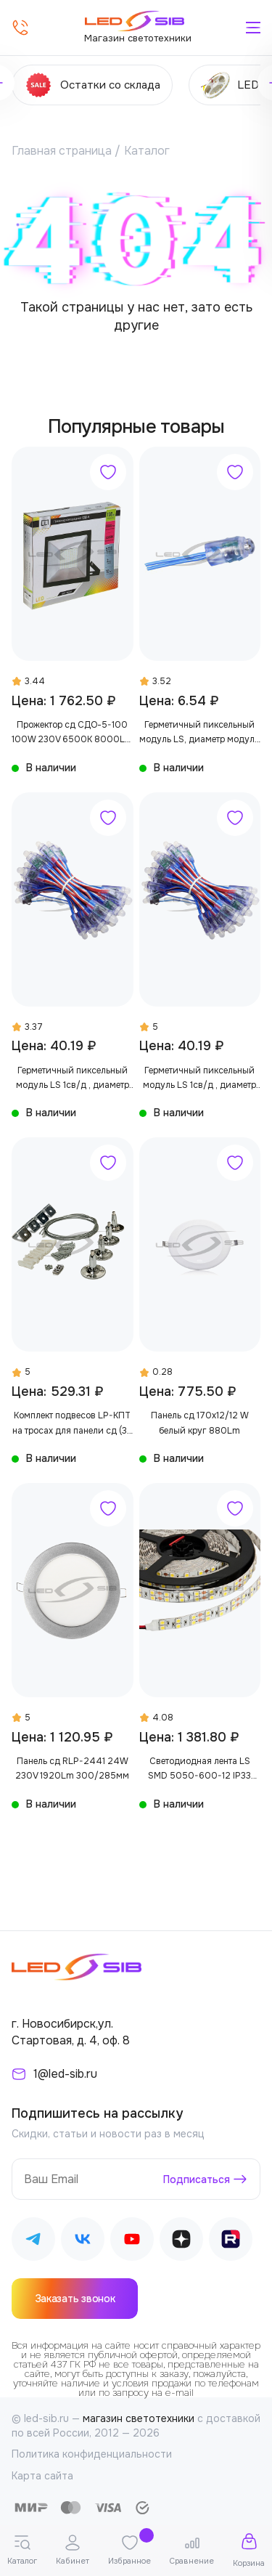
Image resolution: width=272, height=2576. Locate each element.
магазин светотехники (138, 2418)
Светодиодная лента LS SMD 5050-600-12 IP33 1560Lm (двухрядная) (199, 1769)
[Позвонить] (20, 27)
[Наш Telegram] (33, 2241)
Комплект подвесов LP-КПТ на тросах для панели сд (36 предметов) (72, 1424)
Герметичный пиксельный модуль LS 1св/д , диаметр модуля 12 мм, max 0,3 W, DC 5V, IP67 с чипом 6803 (72, 1079)
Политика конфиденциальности (92, 2454)
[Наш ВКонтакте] (82, 2241)
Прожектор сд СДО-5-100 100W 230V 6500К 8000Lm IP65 (72, 733)
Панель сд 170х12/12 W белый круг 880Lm (200, 1423)
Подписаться (196, 2179)
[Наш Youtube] (132, 2241)
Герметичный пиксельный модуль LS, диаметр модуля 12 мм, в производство (199, 733)
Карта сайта (42, 2475)
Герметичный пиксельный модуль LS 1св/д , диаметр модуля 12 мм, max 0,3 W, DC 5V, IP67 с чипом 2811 (199, 1079)
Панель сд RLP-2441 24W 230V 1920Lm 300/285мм (72, 1768)
